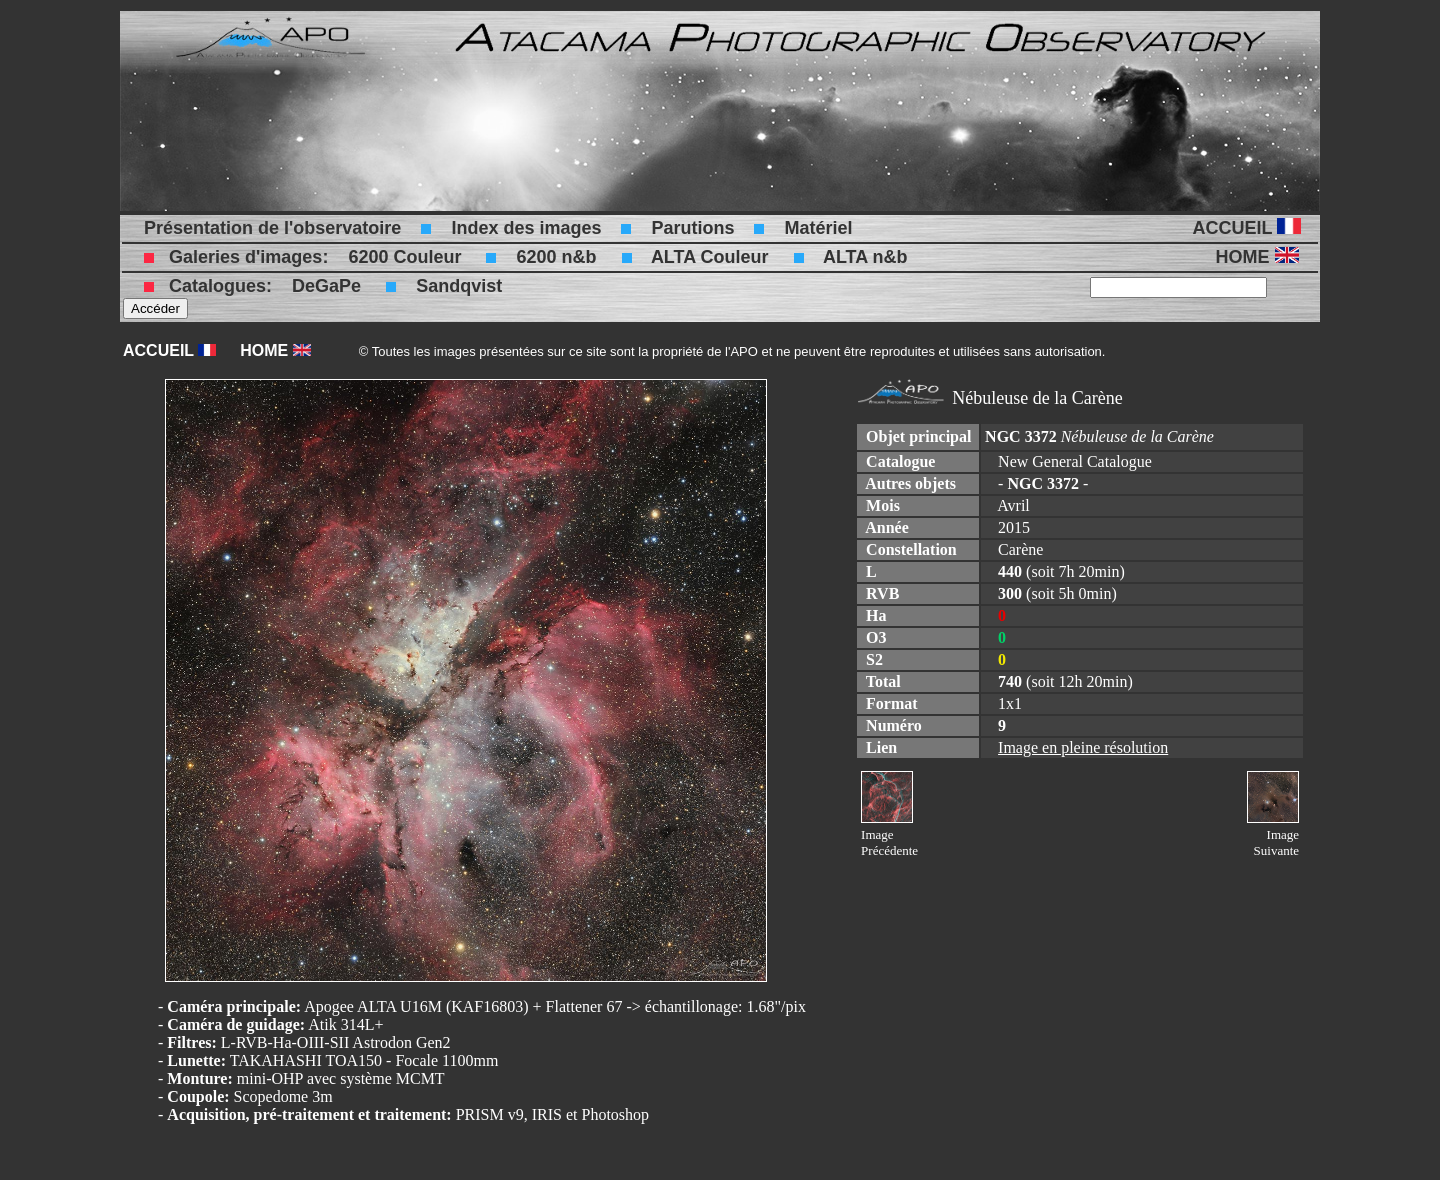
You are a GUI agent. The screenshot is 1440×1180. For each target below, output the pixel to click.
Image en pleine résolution (1083, 747)
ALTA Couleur (710, 257)
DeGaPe (326, 286)
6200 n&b (556, 257)
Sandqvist (459, 286)
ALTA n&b (865, 257)
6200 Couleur (404, 257)
